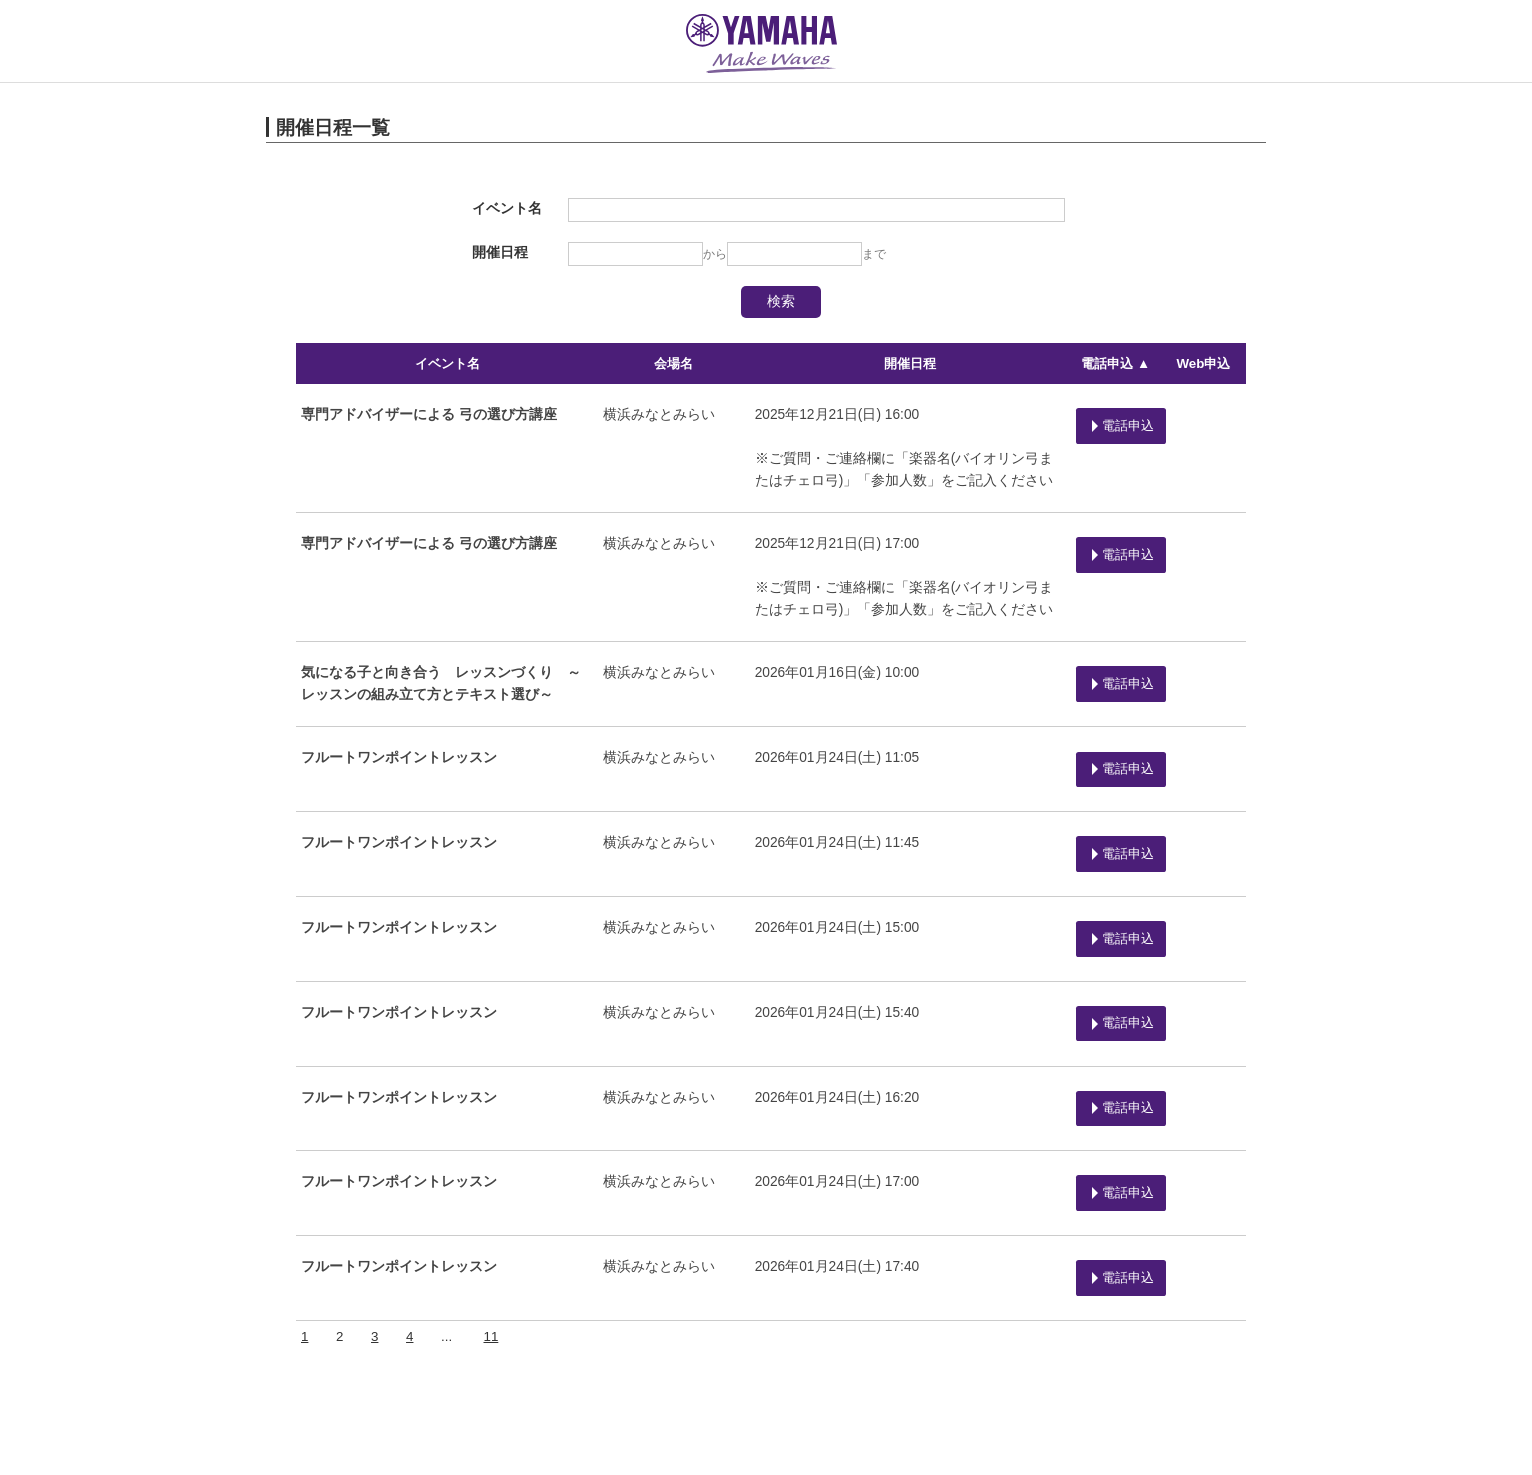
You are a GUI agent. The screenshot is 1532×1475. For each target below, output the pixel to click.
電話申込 (1116, 418)
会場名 (671, 363)
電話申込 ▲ (1113, 363)
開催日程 (906, 363)
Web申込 (1204, 363)
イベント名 (446, 363)
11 (489, 1234)
